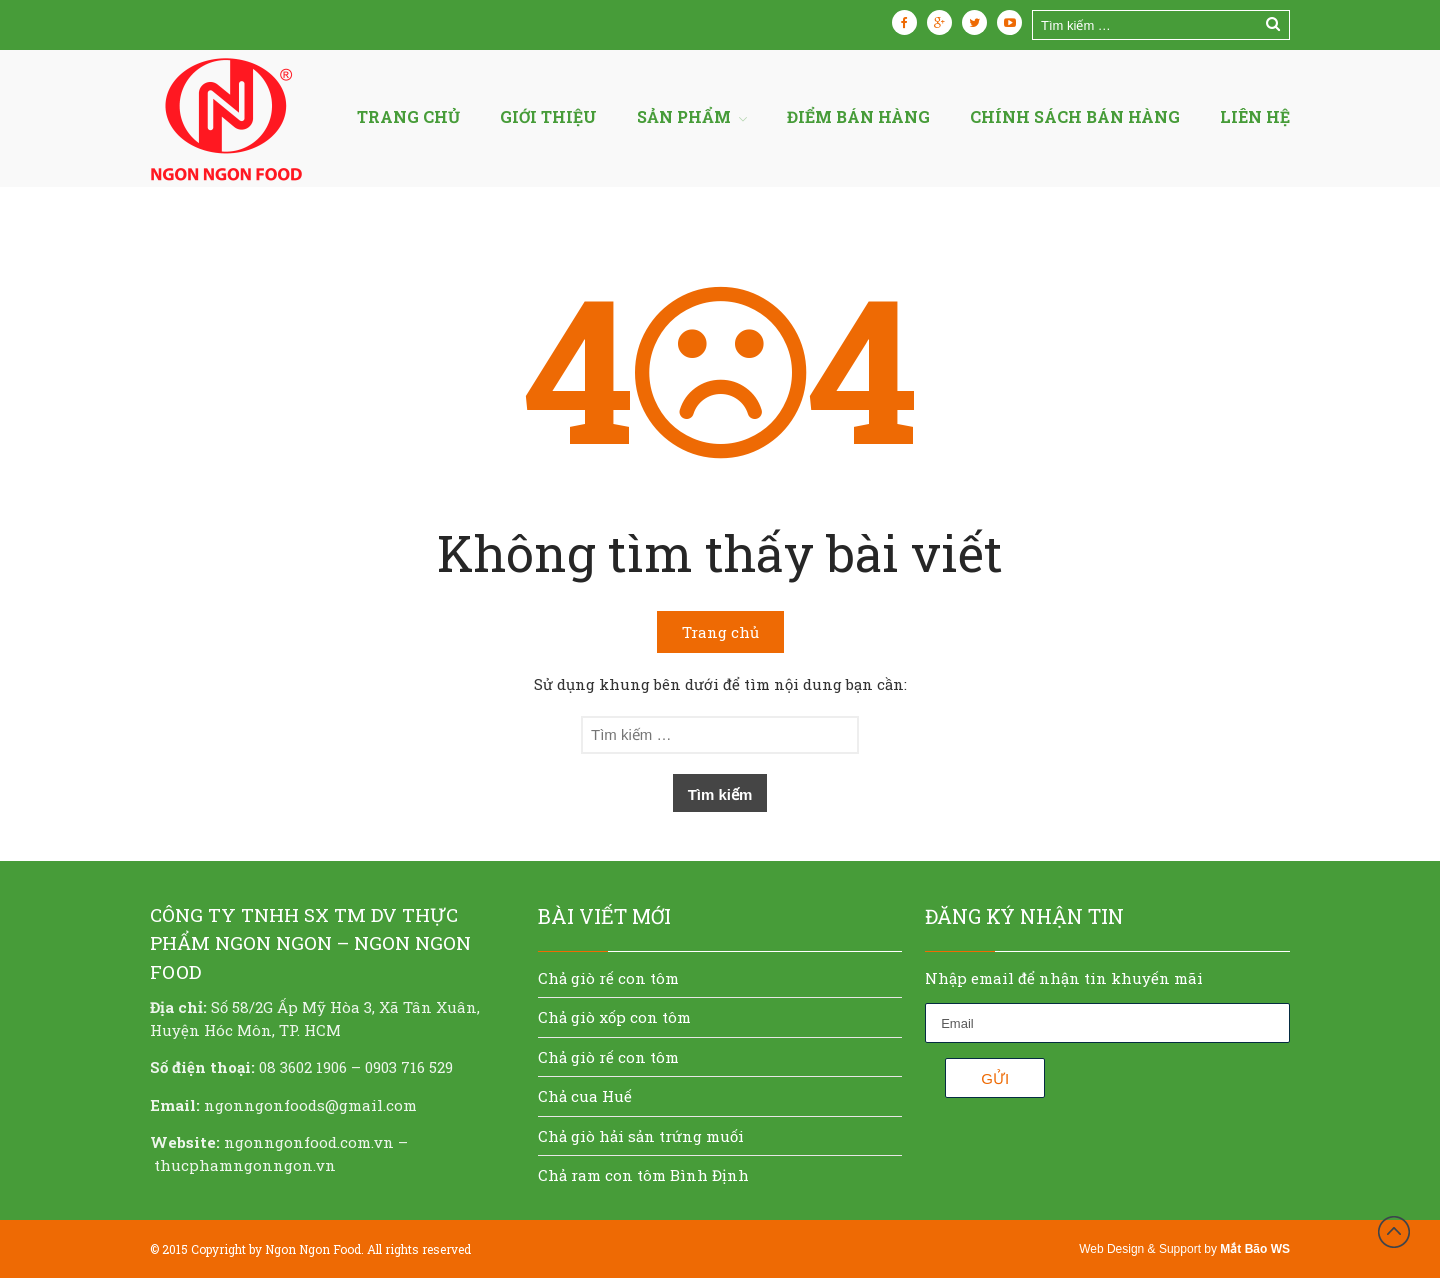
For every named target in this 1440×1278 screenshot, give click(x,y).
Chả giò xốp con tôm (614, 1017)
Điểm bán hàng (858, 116)
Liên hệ (1255, 116)
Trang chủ (408, 116)
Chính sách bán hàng (1075, 116)
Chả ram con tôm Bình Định (643, 1175)
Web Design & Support (1140, 1249)
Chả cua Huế (585, 1096)
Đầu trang (1394, 1232)
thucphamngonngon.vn (245, 1165)
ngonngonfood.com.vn (309, 1142)
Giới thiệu (548, 116)
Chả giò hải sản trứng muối (641, 1136)
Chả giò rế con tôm (608, 978)
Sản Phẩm (684, 116)
